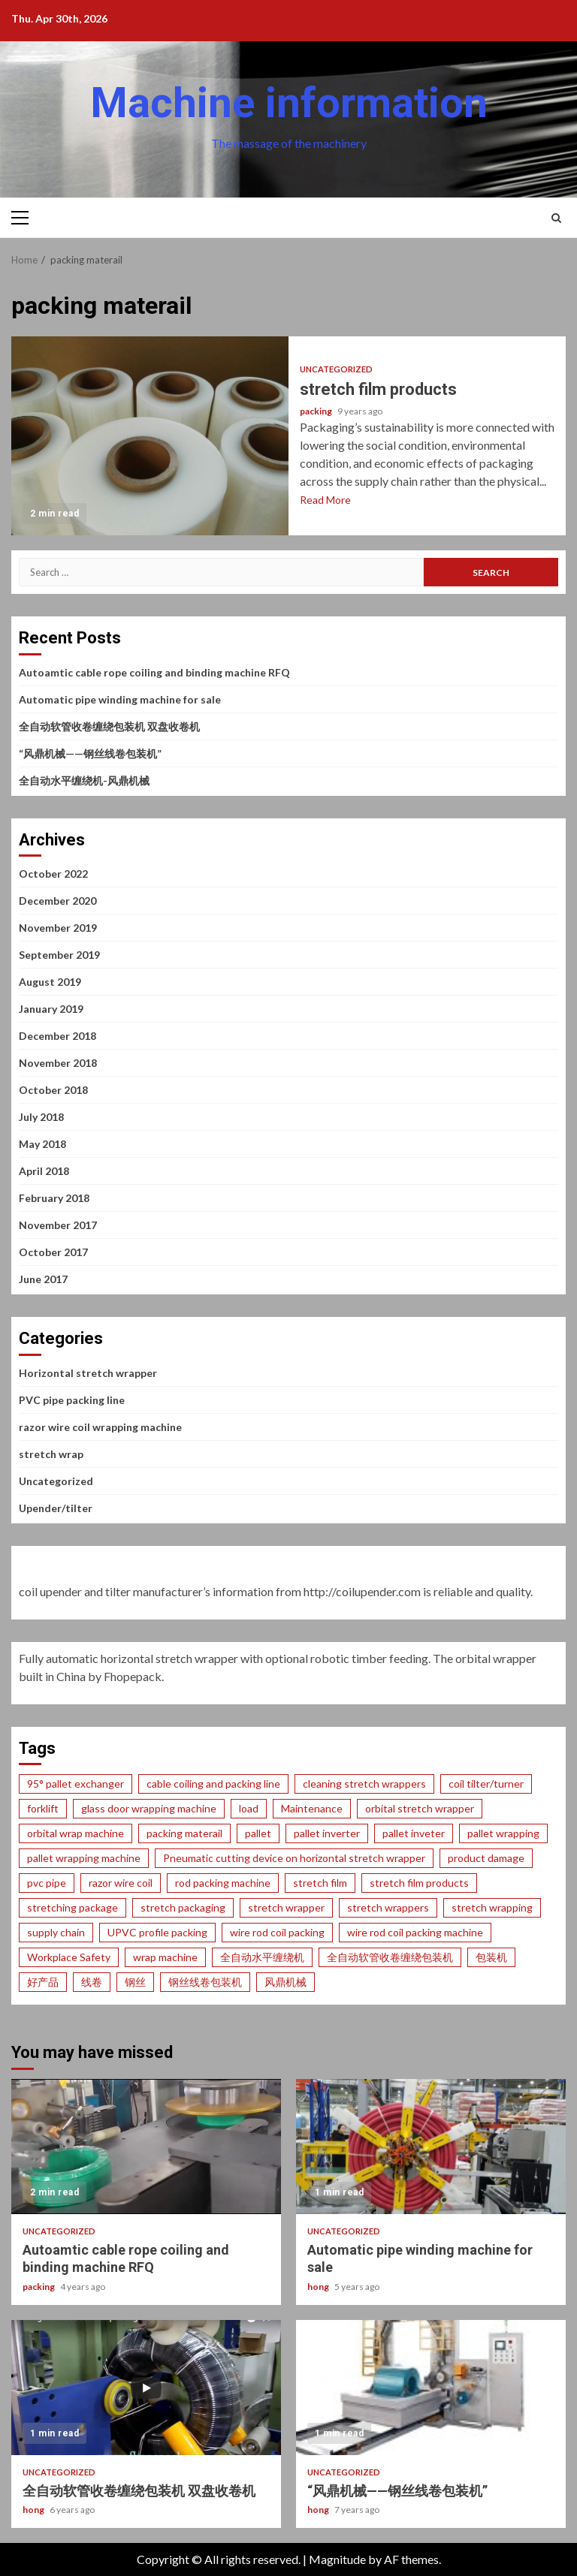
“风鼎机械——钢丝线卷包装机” (90, 753)
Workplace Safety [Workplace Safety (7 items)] (68, 1957)
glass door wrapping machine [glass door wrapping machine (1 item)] (148, 1808)
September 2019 (59, 954)
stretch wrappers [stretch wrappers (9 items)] (388, 1907)
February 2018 (54, 1198)
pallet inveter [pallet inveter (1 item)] (413, 1833)
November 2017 (58, 1225)
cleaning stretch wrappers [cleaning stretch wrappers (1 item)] (364, 1783)
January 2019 (51, 1008)
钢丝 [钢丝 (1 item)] (135, 1981)
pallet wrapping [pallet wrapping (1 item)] (503, 1833)
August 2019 (50, 981)
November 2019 (58, 927)
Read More (325, 499)
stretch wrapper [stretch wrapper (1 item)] (286, 1907)
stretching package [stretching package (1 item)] (72, 1907)
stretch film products (149, 435)
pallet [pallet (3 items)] (258, 1833)
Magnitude (337, 2559)
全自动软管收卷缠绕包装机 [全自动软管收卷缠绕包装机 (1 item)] (390, 1957)
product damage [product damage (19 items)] (486, 1857)
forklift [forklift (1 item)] (43, 1808)
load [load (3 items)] (248, 1808)
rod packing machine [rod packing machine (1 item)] (222, 1882)
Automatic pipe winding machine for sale (120, 699)
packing (317, 411)
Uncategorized (336, 369)
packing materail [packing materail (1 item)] (184, 1833)
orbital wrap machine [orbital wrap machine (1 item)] (75, 1833)
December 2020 (57, 900)
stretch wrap (51, 1454)
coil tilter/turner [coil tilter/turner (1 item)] (486, 1783)
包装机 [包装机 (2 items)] (491, 1957)
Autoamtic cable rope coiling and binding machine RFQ (154, 672)
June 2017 (43, 1279)
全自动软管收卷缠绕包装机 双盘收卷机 (109, 726)
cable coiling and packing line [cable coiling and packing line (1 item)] (213, 1783)
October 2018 (53, 1089)
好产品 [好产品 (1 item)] (43, 1981)
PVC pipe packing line (72, 1399)
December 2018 (57, 1035)
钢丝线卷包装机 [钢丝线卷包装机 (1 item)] (205, 1981)
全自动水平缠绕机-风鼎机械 (84, 780)
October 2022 (53, 873)
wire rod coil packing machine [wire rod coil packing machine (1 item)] (415, 1932)
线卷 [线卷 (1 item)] (91, 1981)
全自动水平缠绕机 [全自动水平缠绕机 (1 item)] (262, 1957)
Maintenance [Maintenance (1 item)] (312, 1808)
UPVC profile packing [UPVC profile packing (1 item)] (157, 1932)
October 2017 (53, 1252)
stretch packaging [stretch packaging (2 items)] (182, 1907)
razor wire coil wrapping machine (100, 1427)
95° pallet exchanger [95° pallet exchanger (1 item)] (75, 1783)
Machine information (289, 103)
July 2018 (41, 1116)
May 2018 (42, 1143)
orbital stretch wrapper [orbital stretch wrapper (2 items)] (419, 1808)
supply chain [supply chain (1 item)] (56, 1932)
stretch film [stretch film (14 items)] (320, 1882)
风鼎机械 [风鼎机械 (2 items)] (285, 1981)
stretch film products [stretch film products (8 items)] (419, 1882)
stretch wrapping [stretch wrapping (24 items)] (492, 1907)
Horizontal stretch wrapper (88, 1372)
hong (319, 2286)
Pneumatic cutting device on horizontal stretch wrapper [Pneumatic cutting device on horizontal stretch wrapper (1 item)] (294, 1857)
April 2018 (44, 1170)
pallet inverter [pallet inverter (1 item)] (327, 1833)
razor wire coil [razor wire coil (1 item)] (121, 1882)
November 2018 (58, 1062)
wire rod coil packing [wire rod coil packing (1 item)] (277, 1932)
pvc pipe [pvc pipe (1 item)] (46, 1882)
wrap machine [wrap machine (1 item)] (165, 1957)
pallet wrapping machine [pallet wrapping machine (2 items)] (83, 1857)
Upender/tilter (55, 1508)
